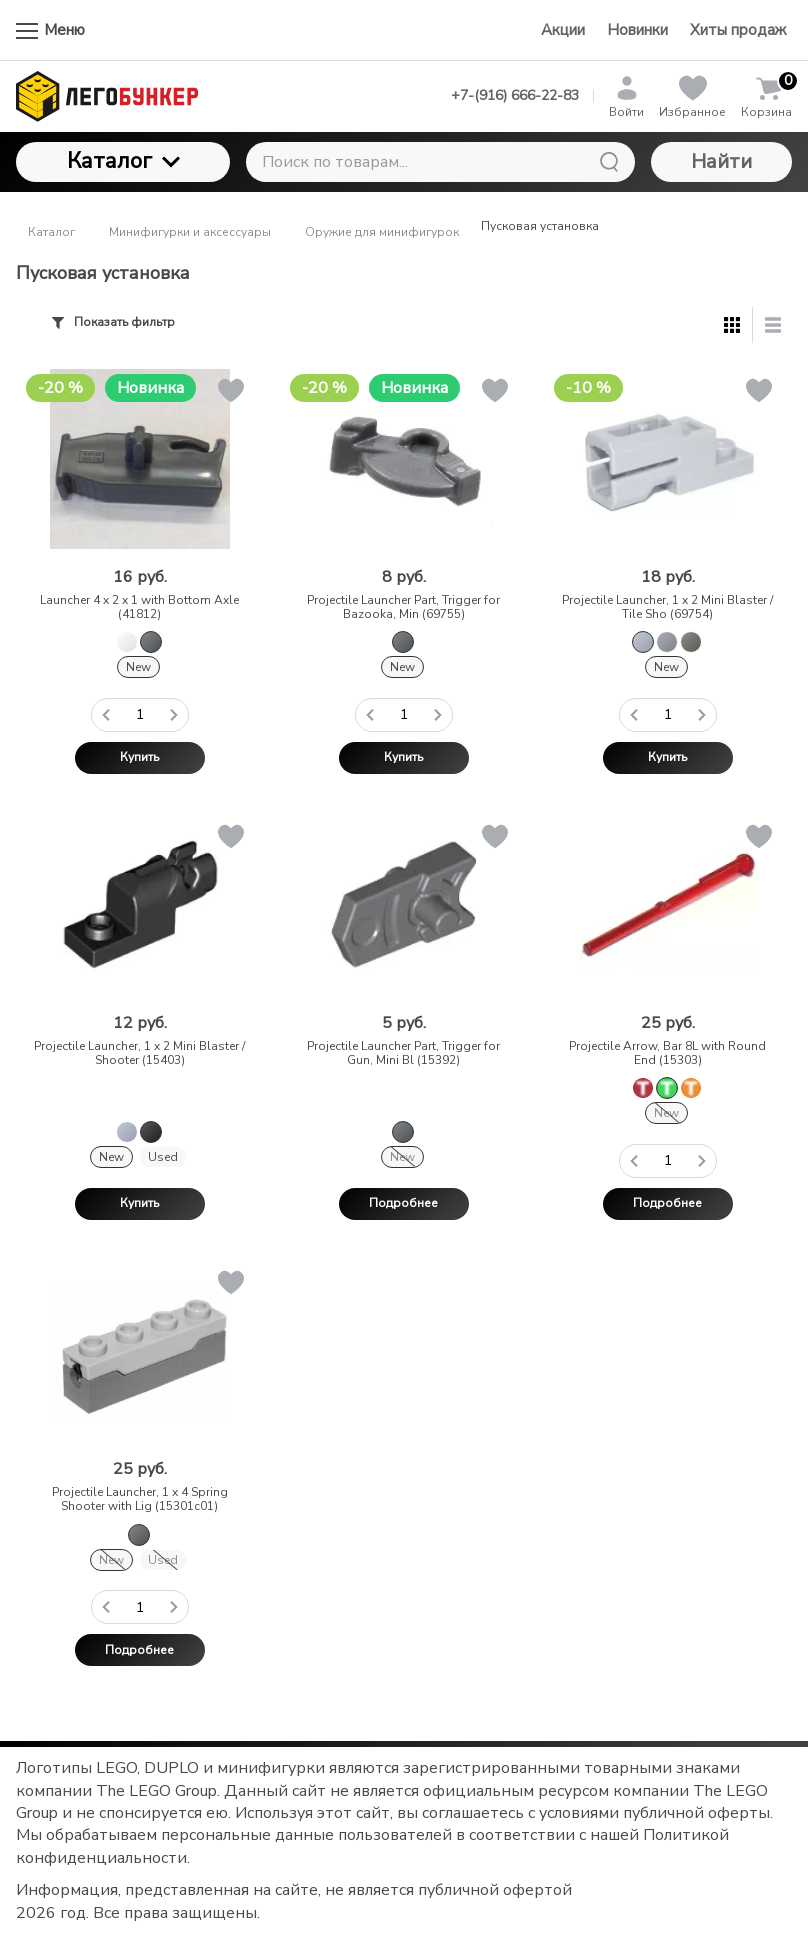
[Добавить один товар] (174, 715)
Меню (50, 30)
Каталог (123, 161)
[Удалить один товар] (106, 715)
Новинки (637, 30)
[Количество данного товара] (140, 714)
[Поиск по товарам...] (440, 162)
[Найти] (609, 162)
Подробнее (403, 1203)
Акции (563, 30)
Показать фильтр (113, 322)
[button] (229, 394)
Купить (139, 757)
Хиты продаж (738, 30)
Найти (721, 161)
